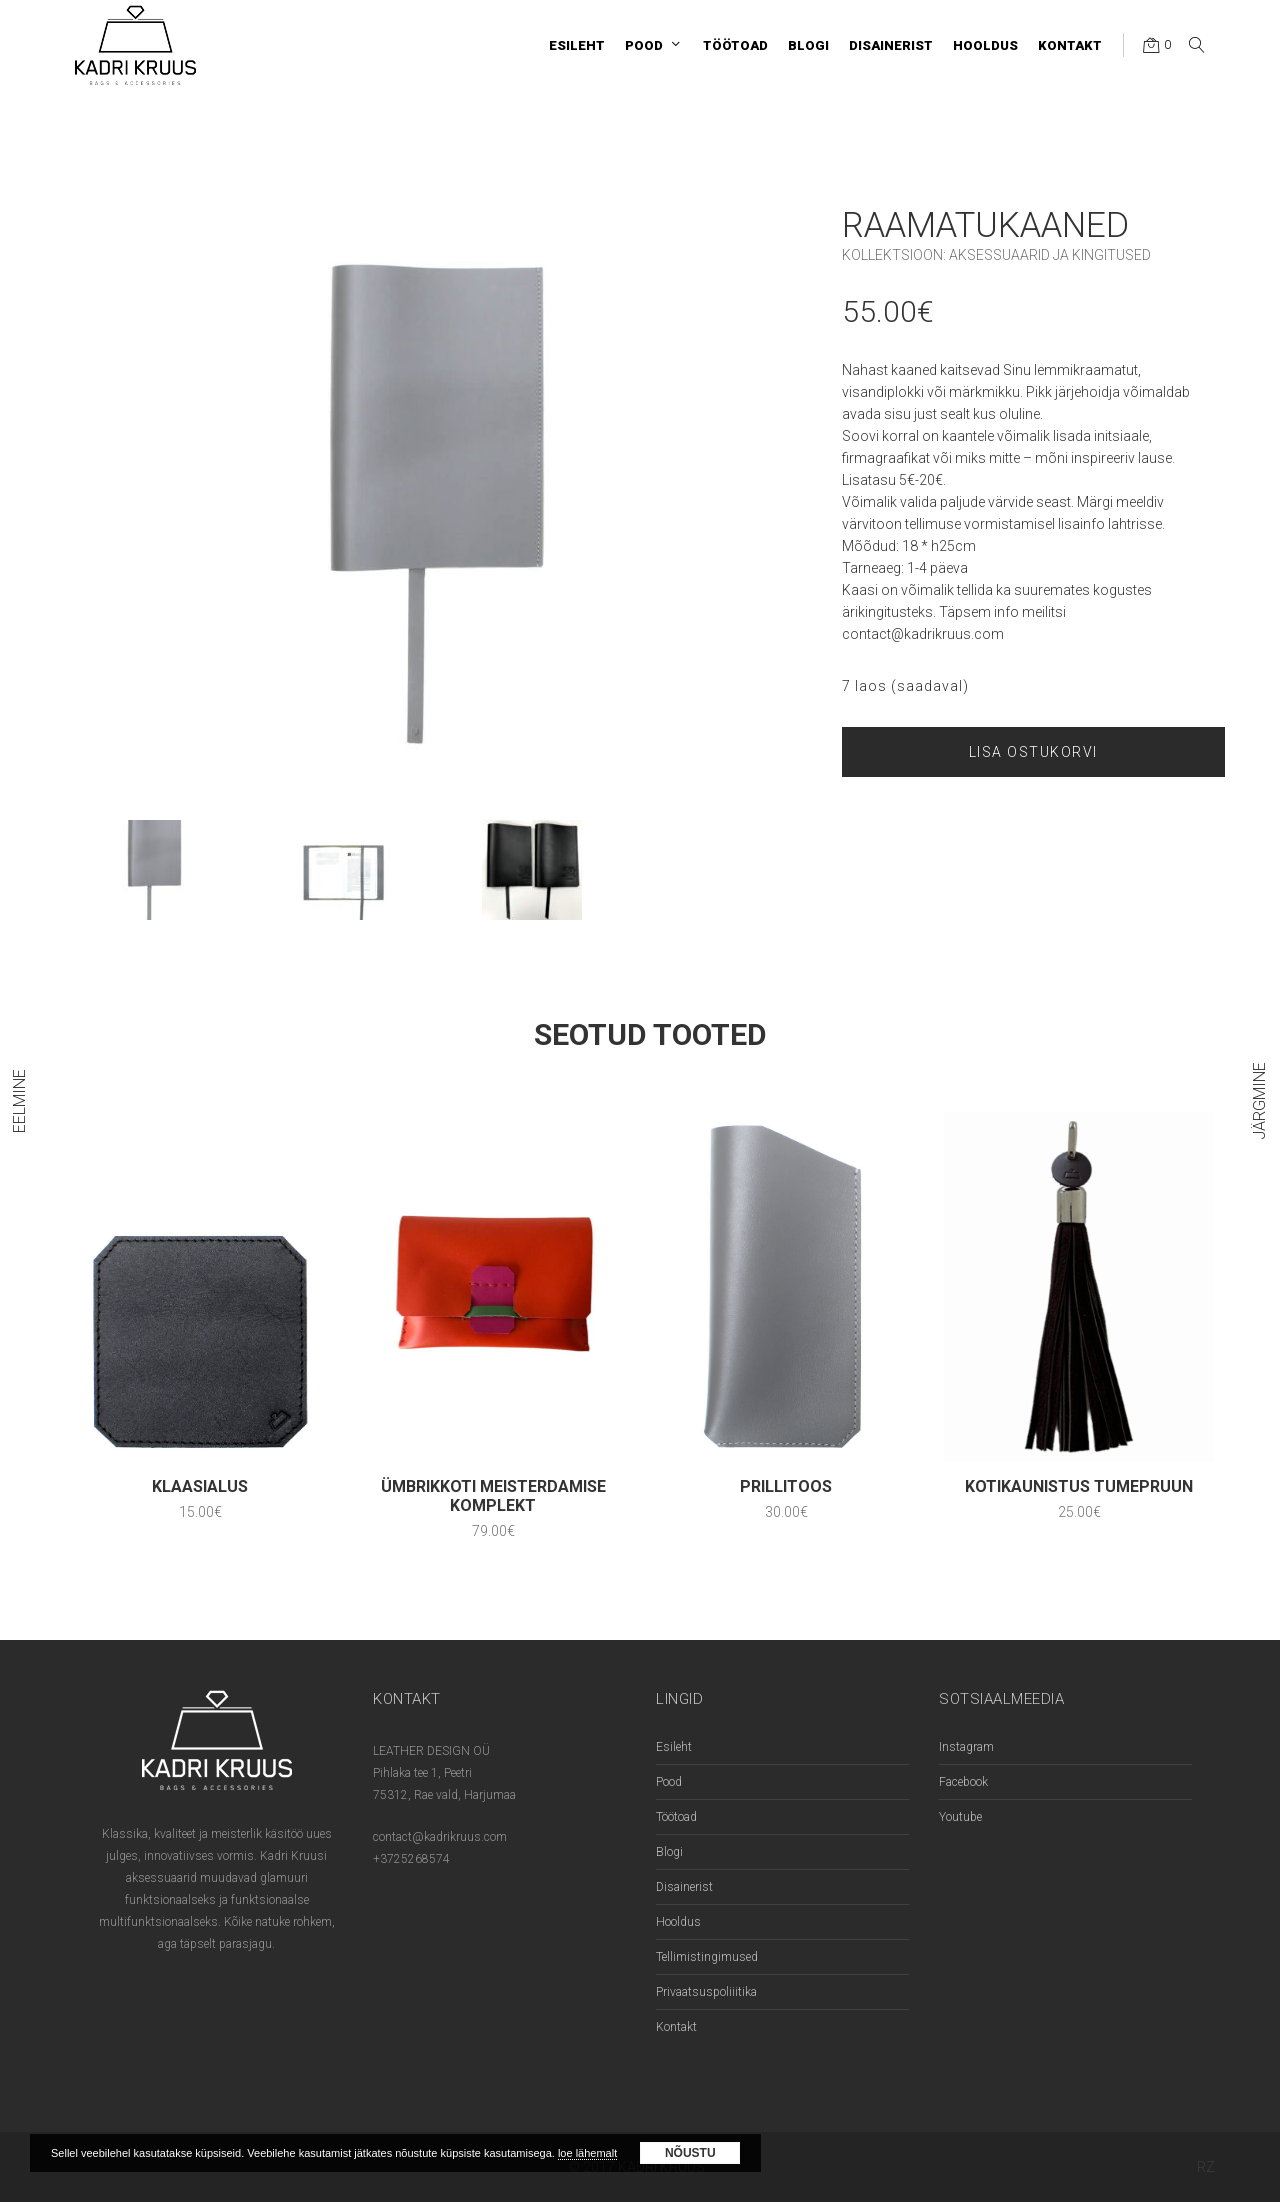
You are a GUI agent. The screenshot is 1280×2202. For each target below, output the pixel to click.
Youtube (960, 1817)
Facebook (963, 1782)
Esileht (674, 1747)
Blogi (669, 1852)
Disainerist (684, 1887)
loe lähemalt (587, 2153)
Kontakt (676, 2027)
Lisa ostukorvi (1033, 752)
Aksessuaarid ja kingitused (1050, 255)
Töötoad (676, 1817)
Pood (669, 1782)
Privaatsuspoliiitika (706, 1992)
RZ (1206, 2167)
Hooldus (678, 1922)
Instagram (966, 1747)
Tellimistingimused (707, 1957)
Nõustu (690, 2153)
